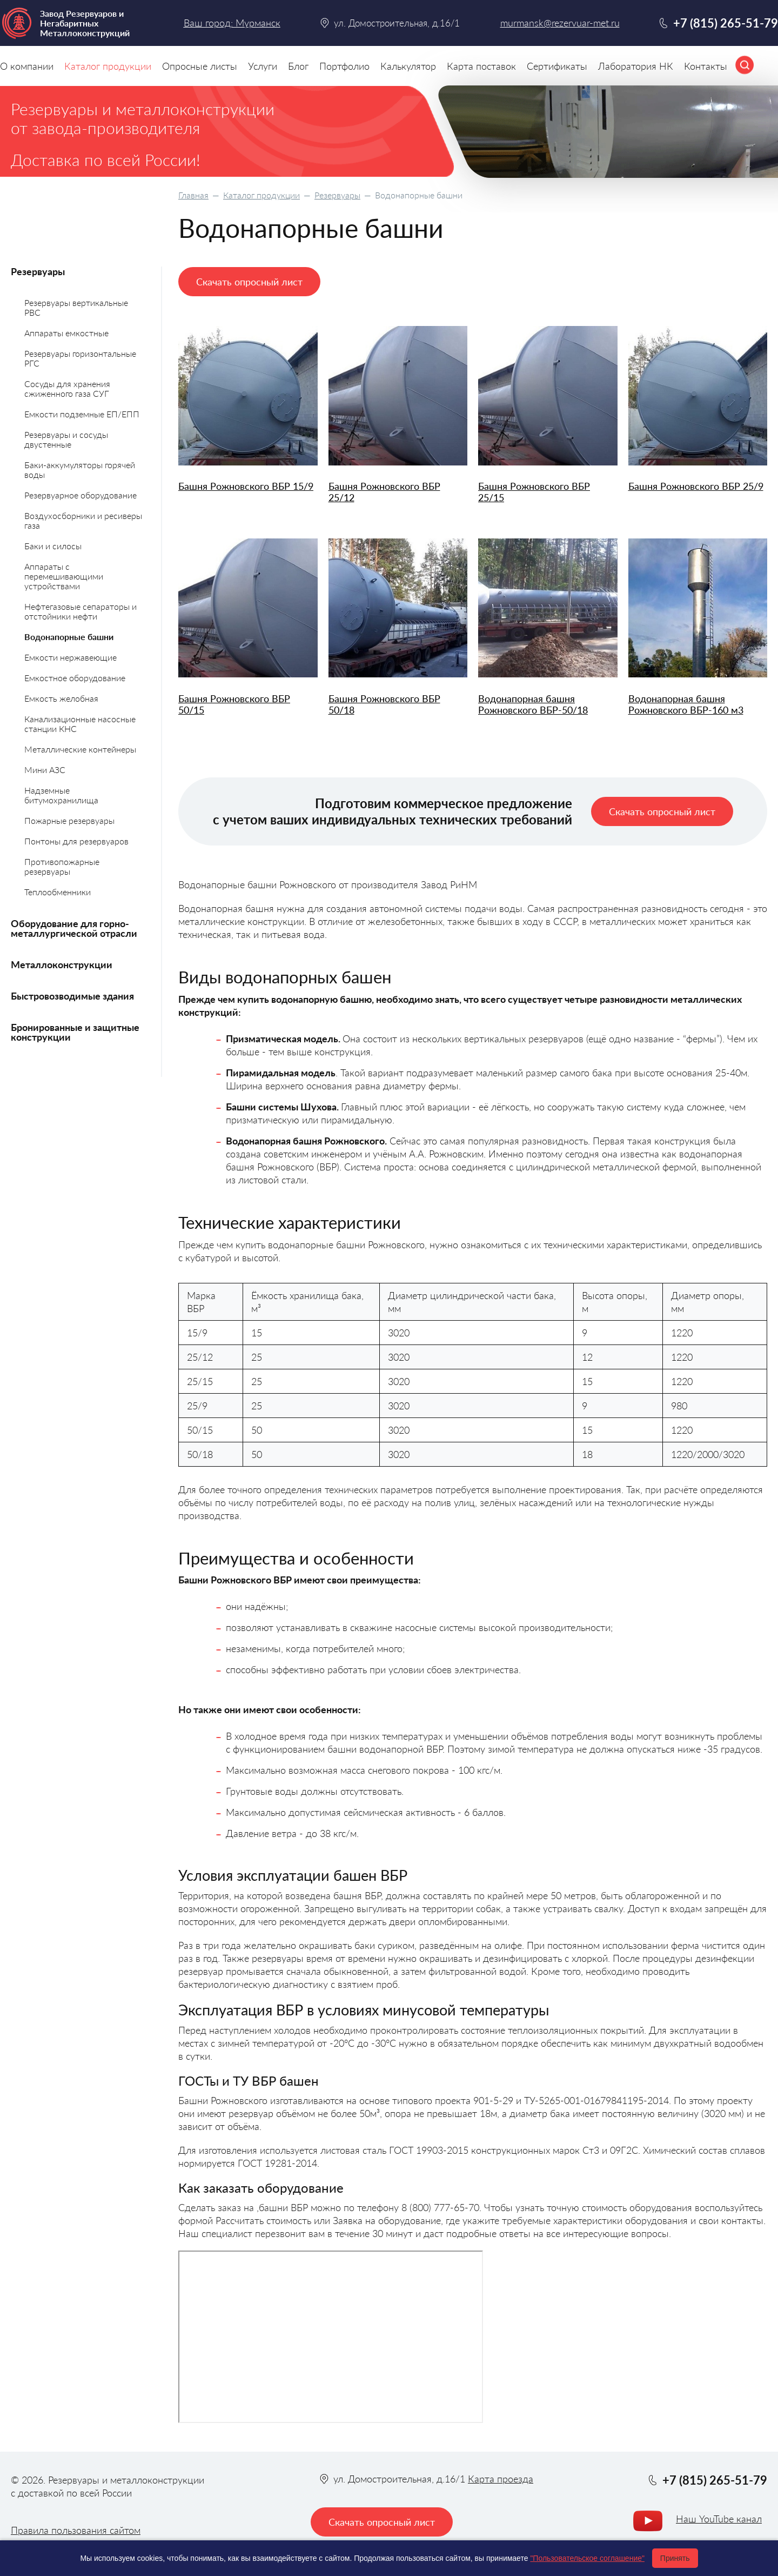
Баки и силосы (53, 546)
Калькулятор (408, 66)
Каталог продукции (261, 195)
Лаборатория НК (635, 66)
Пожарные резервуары (69, 820)
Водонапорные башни (68, 636)
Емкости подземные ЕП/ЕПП (81, 414)
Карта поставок (481, 66)
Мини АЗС (44, 769)
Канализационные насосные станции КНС (80, 724)
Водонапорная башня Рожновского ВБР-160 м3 (685, 704)
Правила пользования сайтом (75, 2530)
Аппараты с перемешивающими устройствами (63, 576)
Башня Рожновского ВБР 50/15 (234, 704)
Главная (193, 195)
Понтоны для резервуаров (76, 841)
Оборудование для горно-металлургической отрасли (74, 928)
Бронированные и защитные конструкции (75, 1032)
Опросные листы (199, 66)
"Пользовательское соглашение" (587, 2558)
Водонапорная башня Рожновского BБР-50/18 (533, 704)
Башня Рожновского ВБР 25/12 (384, 492)
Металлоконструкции (61, 964)
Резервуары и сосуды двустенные (66, 439)
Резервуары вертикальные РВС (76, 307)
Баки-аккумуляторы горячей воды (79, 470)
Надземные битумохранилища (61, 795)
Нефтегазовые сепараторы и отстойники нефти (80, 611)
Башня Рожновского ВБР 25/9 (695, 486)
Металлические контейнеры (80, 749)
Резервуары (337, 195)
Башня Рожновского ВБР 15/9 (245, 486)
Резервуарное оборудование (80, 495)
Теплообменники (57, 892)
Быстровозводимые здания (72, 996)
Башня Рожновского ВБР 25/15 (534, 492)
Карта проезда (500, 2479)
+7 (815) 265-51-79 (725, 23)
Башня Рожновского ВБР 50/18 (384, 704)
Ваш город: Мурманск (232, 23)
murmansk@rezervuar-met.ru (560, 23)
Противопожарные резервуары (61, 866)
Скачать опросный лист (249, 282)
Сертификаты (557, 66)
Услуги (262, 66)
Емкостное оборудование (74, 678)
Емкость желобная (61, 698)
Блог (298, 66)
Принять (675, 2558)
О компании (26, 66)
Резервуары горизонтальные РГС (80, 358)
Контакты (705, 66)
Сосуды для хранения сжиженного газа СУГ (67, 388)
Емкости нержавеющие (70, 657)
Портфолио (344, 66)
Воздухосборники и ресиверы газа (83, 520)
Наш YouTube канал (719, 2519)
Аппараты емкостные (66, 333)
